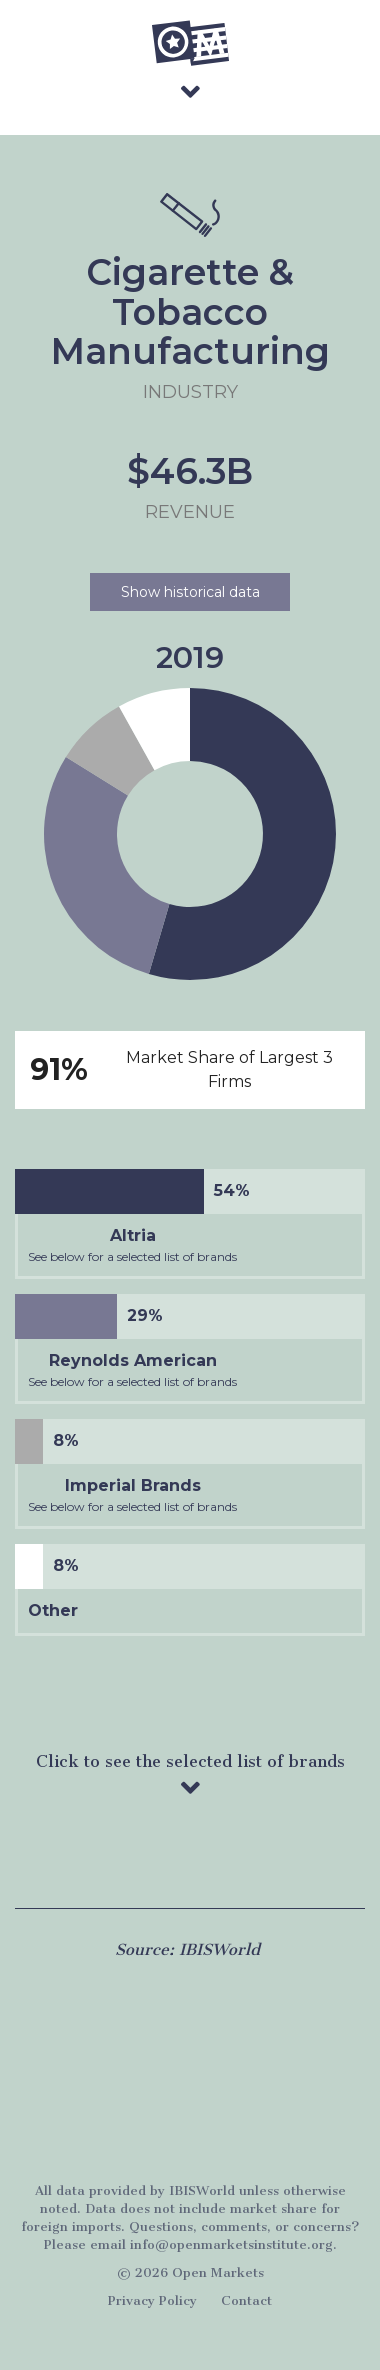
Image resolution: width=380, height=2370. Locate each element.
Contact (246, 2300)
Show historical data (190, 592)
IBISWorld (219, 1949)
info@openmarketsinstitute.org (231, 2244)
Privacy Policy (152, 2300)
